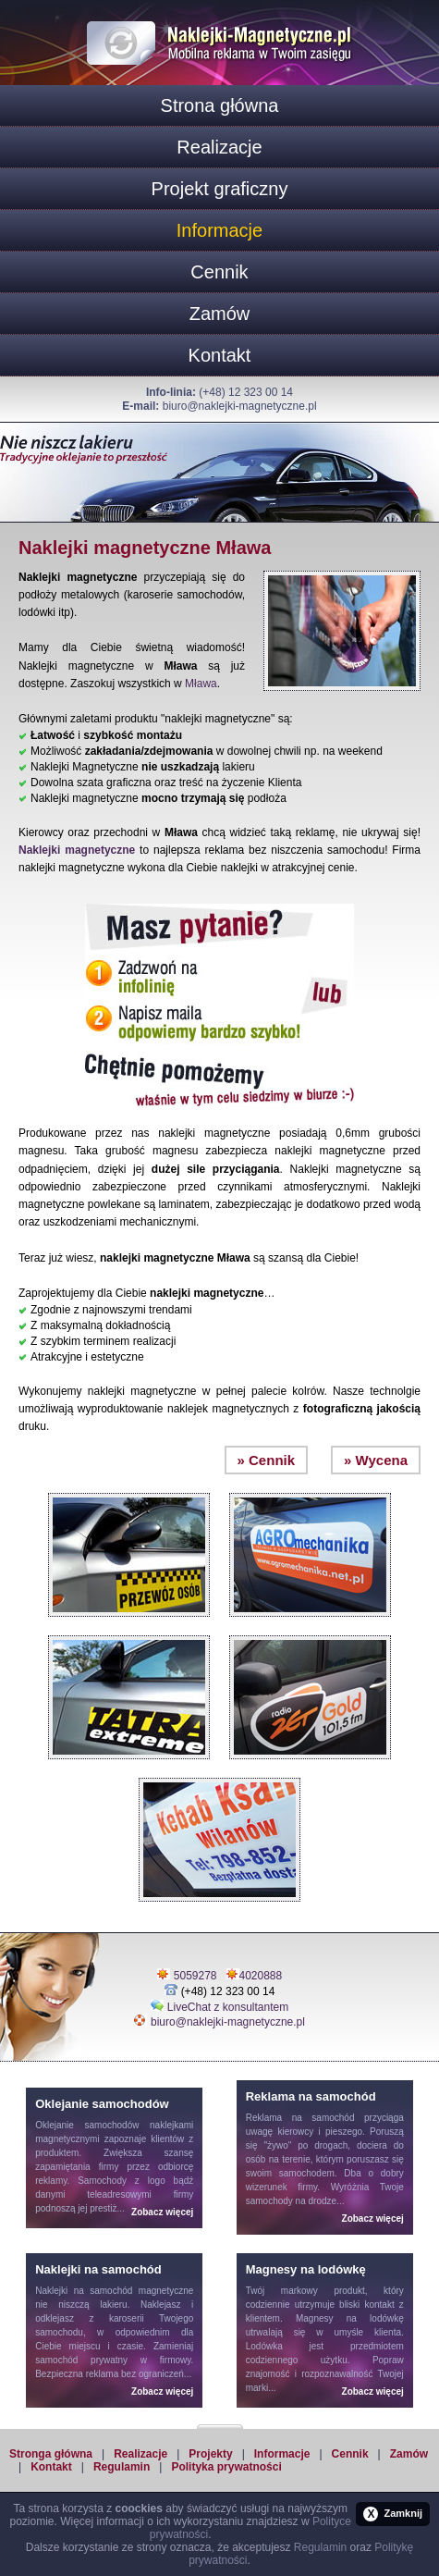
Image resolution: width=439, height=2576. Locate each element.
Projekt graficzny (220, 189)
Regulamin (121, 2466)
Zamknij (392, 2514)
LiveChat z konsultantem (227, 2007)
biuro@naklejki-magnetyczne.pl (240, 406)
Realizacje (219, 147)
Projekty (210, 2453)
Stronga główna (50, 2453)
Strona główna (220, 105)
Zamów (219, 313)
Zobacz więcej (162, 2212)
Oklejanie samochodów (87, 2125)
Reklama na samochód (300, 2118)
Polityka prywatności (226, 2466)
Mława (201, 683)
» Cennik (267, 1460)
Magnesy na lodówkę (350, 2318)
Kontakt (220, 355)
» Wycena (376, 1460)
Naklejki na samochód (83, 2291)
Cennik (219, 272)
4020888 (261, 1975)
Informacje (219, 230)
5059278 (195, 1975)
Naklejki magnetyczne (76, 850)
